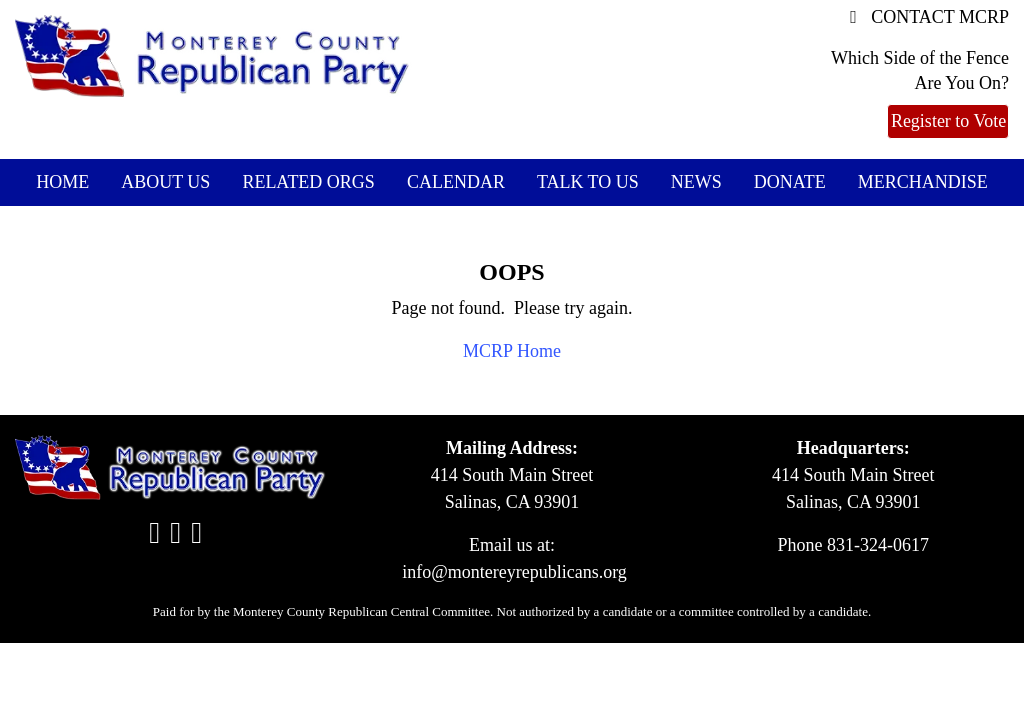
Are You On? (961, 83)
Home (62, 182)
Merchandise (923, 182)
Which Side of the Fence (920, 58)
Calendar (456, 182)
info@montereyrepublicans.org (514, 572)
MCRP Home (512, 351)
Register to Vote (948, 121)
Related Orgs (308, 182)
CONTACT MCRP (929, 17)
